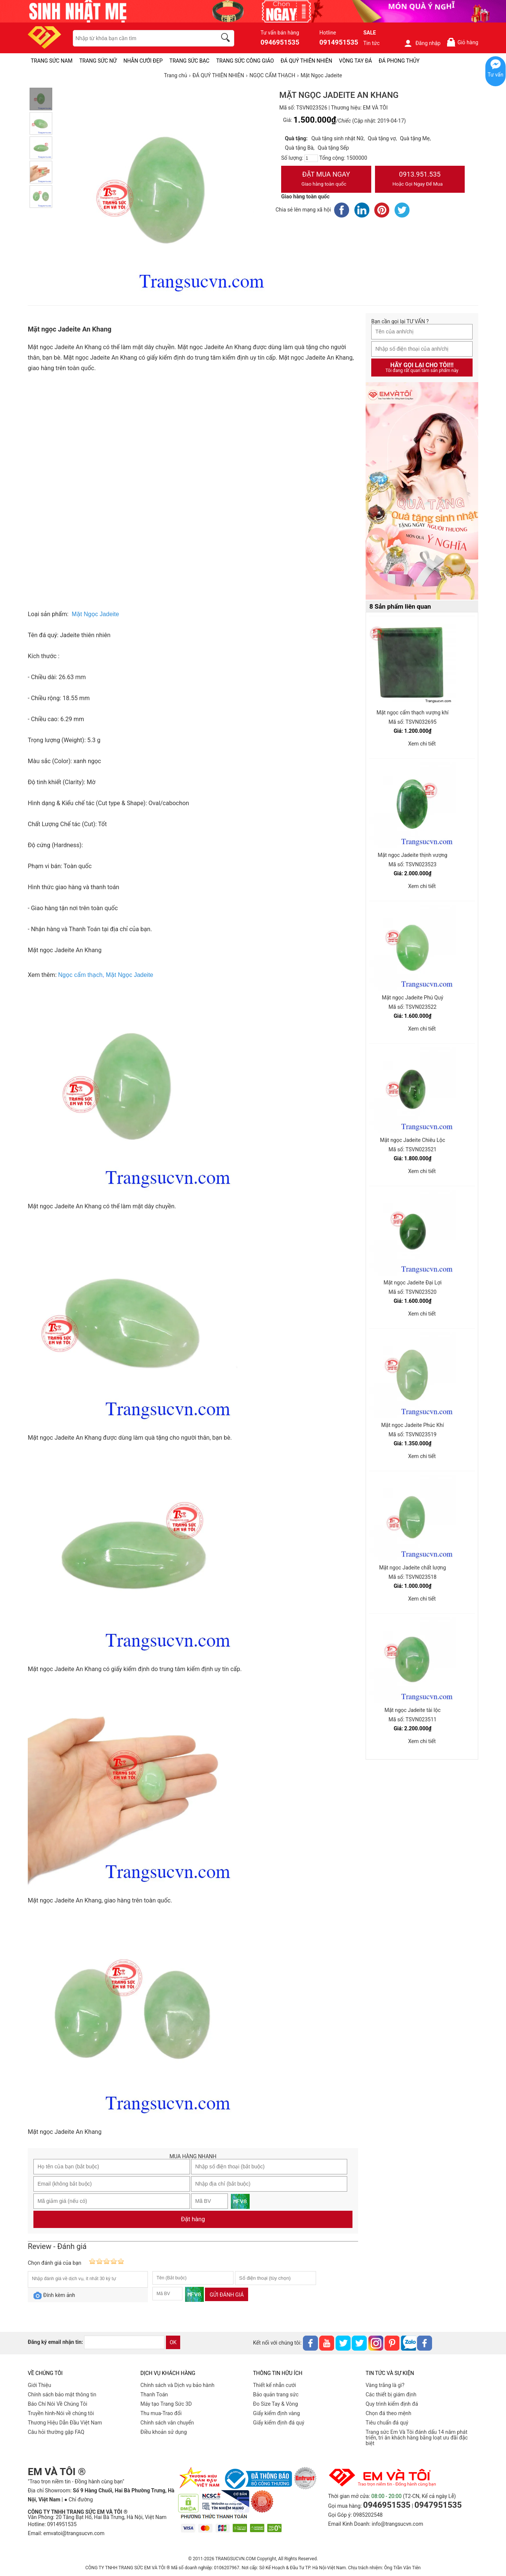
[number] (311, 158)
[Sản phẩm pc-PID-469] (422, 491)
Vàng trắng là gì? (385, 2385)
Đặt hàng (193, 2219)
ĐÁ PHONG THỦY (399, 61)
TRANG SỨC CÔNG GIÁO (245, 61)
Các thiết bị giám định (391, 2394)
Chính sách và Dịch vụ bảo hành (177, 2385)
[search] (226, 38)
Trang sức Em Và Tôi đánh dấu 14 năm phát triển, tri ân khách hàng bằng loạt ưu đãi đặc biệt (417, 2437)
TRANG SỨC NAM (51, 61)
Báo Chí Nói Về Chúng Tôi (57, 2404)
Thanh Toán (154, 2394)
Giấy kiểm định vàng (276, 2413)
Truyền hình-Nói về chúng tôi (61, 2413)
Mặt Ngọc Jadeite (129, 975)
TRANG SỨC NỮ (97, 61)
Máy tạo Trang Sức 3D (166, 2404)
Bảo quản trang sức (275, 2394)
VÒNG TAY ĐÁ (355, 61)
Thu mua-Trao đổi (161, 2413)
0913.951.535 (420, 179)
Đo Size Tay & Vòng (275, 2404)
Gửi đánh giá (226, 2295)
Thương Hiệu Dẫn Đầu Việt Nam (65, 2423)
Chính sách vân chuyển (167, 2423)
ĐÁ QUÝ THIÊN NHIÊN (306, 61)
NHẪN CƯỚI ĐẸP (143, 61)
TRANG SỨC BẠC (189, 61)
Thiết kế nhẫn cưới (274, 2385)
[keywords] (140, 38)
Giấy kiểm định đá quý (278, 2423)
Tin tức (371, 43)
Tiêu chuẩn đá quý (387, 2423)
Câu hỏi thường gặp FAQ (56, 2432)
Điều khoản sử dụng (163, 2432)
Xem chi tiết (422, 744)
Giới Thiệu (39, 2385)
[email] (124, 2342)
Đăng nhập (422, 43)
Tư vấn (495, 75)
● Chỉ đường (78, 2499)
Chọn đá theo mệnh (388, 2413)
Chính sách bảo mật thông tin (62, 2394)
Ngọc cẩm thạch (80, 975)
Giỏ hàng (462, 42)
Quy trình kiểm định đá (392, 2404)
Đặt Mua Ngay (326, 179)
